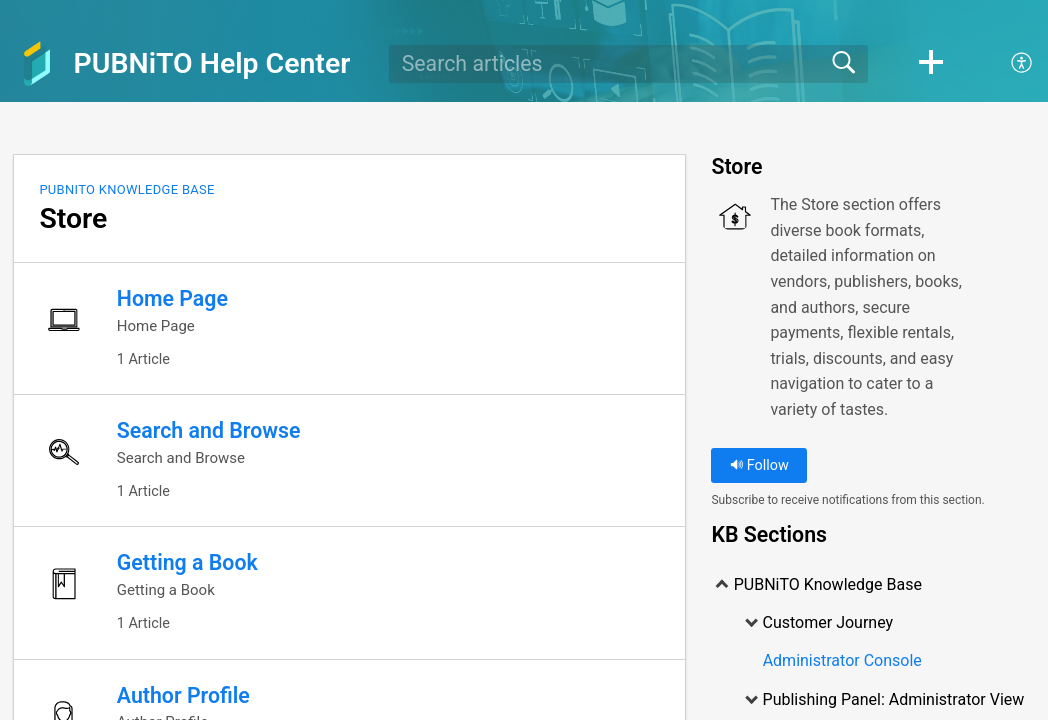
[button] (931, 64)
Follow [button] (759, 465)
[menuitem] (1010, 64)
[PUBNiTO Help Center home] (37, 64)
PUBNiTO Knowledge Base (126, 189)
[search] (628, 64)
